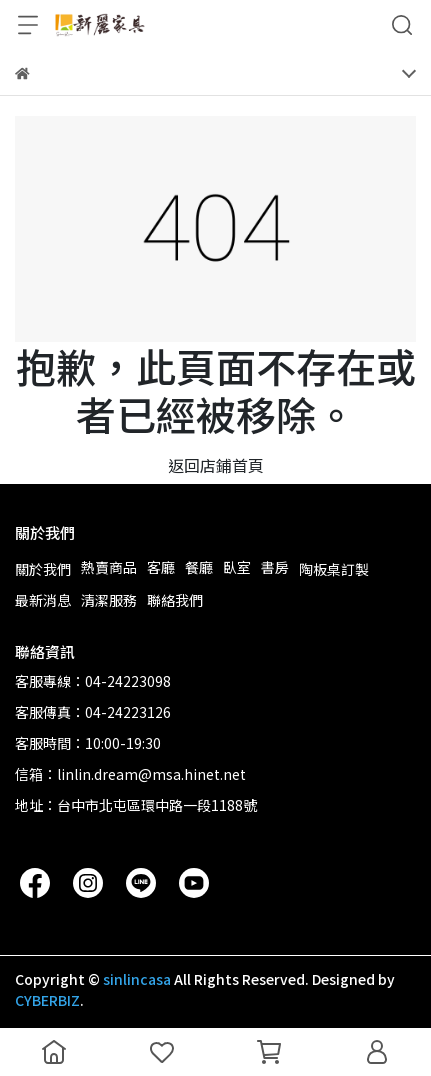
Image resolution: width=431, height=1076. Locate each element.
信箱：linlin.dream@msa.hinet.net (130, 774)
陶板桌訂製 (334, 569)
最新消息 (43, 600)
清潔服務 (109, 600)
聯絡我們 (175, 600)
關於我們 (43, 569)
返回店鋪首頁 (216, 465)
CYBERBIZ (47, 1000)
